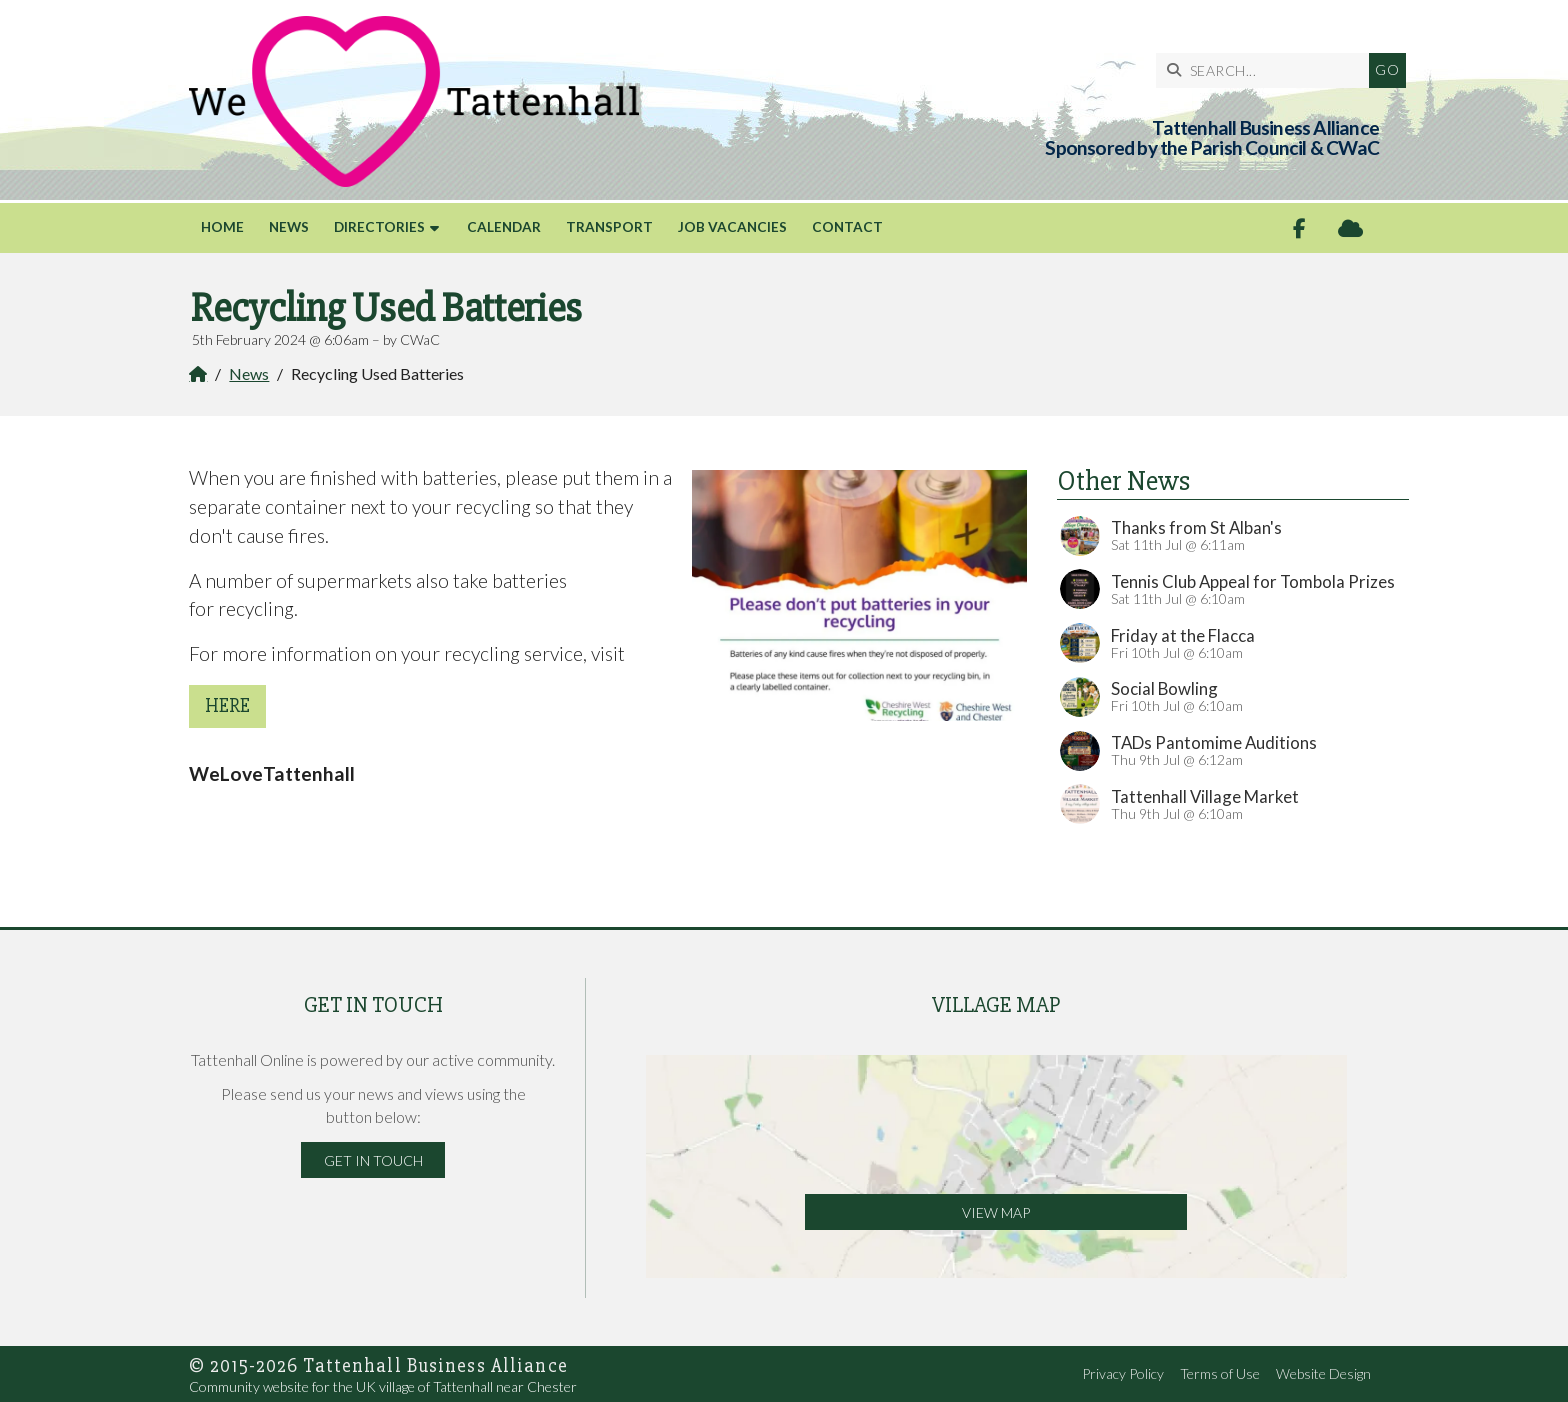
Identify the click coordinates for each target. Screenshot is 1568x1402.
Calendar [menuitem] (504, 227)
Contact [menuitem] (847, 227)
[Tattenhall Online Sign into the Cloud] (1350, 228)
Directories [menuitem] (379, 227)
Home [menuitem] (222, 227)
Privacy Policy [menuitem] (1123, 1373)
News (249, 373)
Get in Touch (373, 1160)
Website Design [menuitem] (1323, 1373)
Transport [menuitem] (609, 227)
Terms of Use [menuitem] (1220, 1373)
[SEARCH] (1240, 70)
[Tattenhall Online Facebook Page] (1299, 228)
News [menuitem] (289, 227)
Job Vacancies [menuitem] (732, 227)
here (227, 706)
